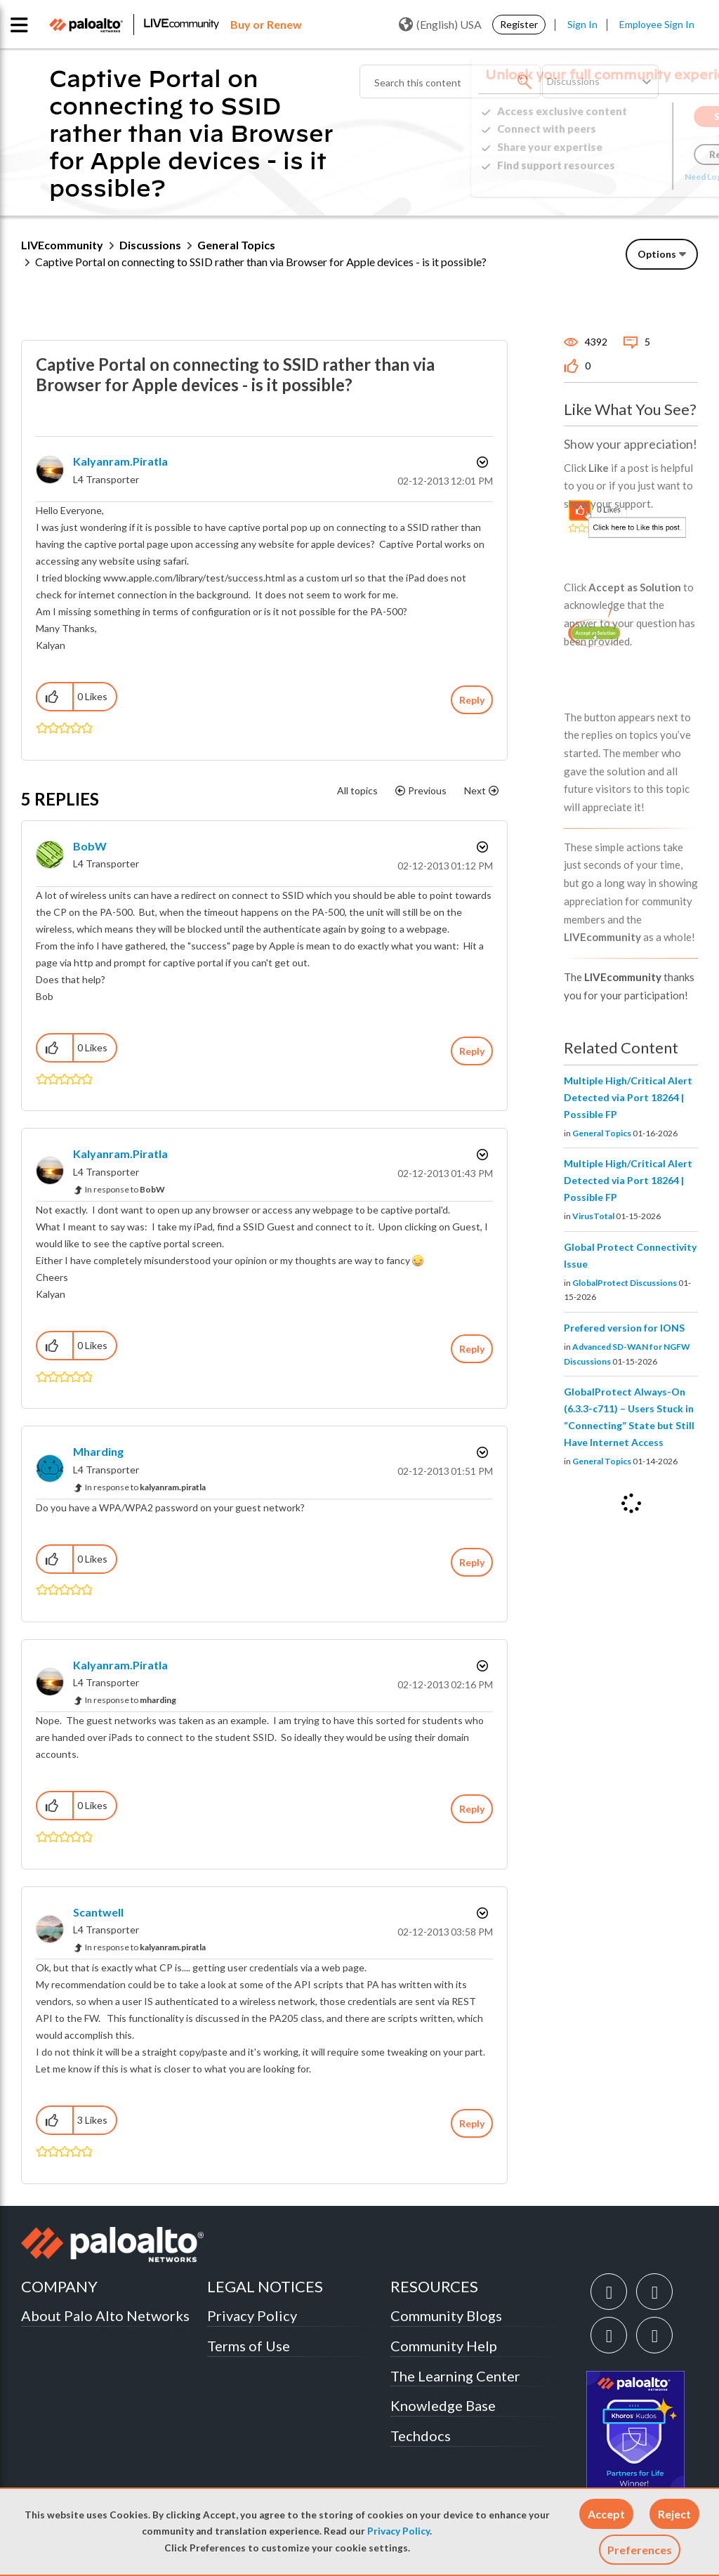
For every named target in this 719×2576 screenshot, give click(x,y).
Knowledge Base (443, 2405)
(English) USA (440, 25)
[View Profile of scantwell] (98, 1912)
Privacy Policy (398, 2531)
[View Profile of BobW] (90, 845)
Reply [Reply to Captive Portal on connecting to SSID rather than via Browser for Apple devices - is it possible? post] (471, 700)
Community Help (443, 2345)
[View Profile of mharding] (98, 1451)
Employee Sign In (656, 24)
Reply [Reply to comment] (471, 1051)
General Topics (236, 244)
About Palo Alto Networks (105, 2315)
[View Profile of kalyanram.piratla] (120, 461)
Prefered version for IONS (624, 1328)
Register (519, 24)
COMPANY (59, 2286)
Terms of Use (248, 2345)
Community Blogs (446, 2315)
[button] (606, 2514)
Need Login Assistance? (634, 176)
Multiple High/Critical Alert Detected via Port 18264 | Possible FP (628, 1097)
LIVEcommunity (62, 244)
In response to (125, 1189)
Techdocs (420, 2435)
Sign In (582, 24)
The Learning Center (455, 2375)
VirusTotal (593, 1216)
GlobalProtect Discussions (624, 1282)
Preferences (639, 2549)
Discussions (150, 244)
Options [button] (657, 254)
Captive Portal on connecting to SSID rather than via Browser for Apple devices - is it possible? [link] (261, 261)
